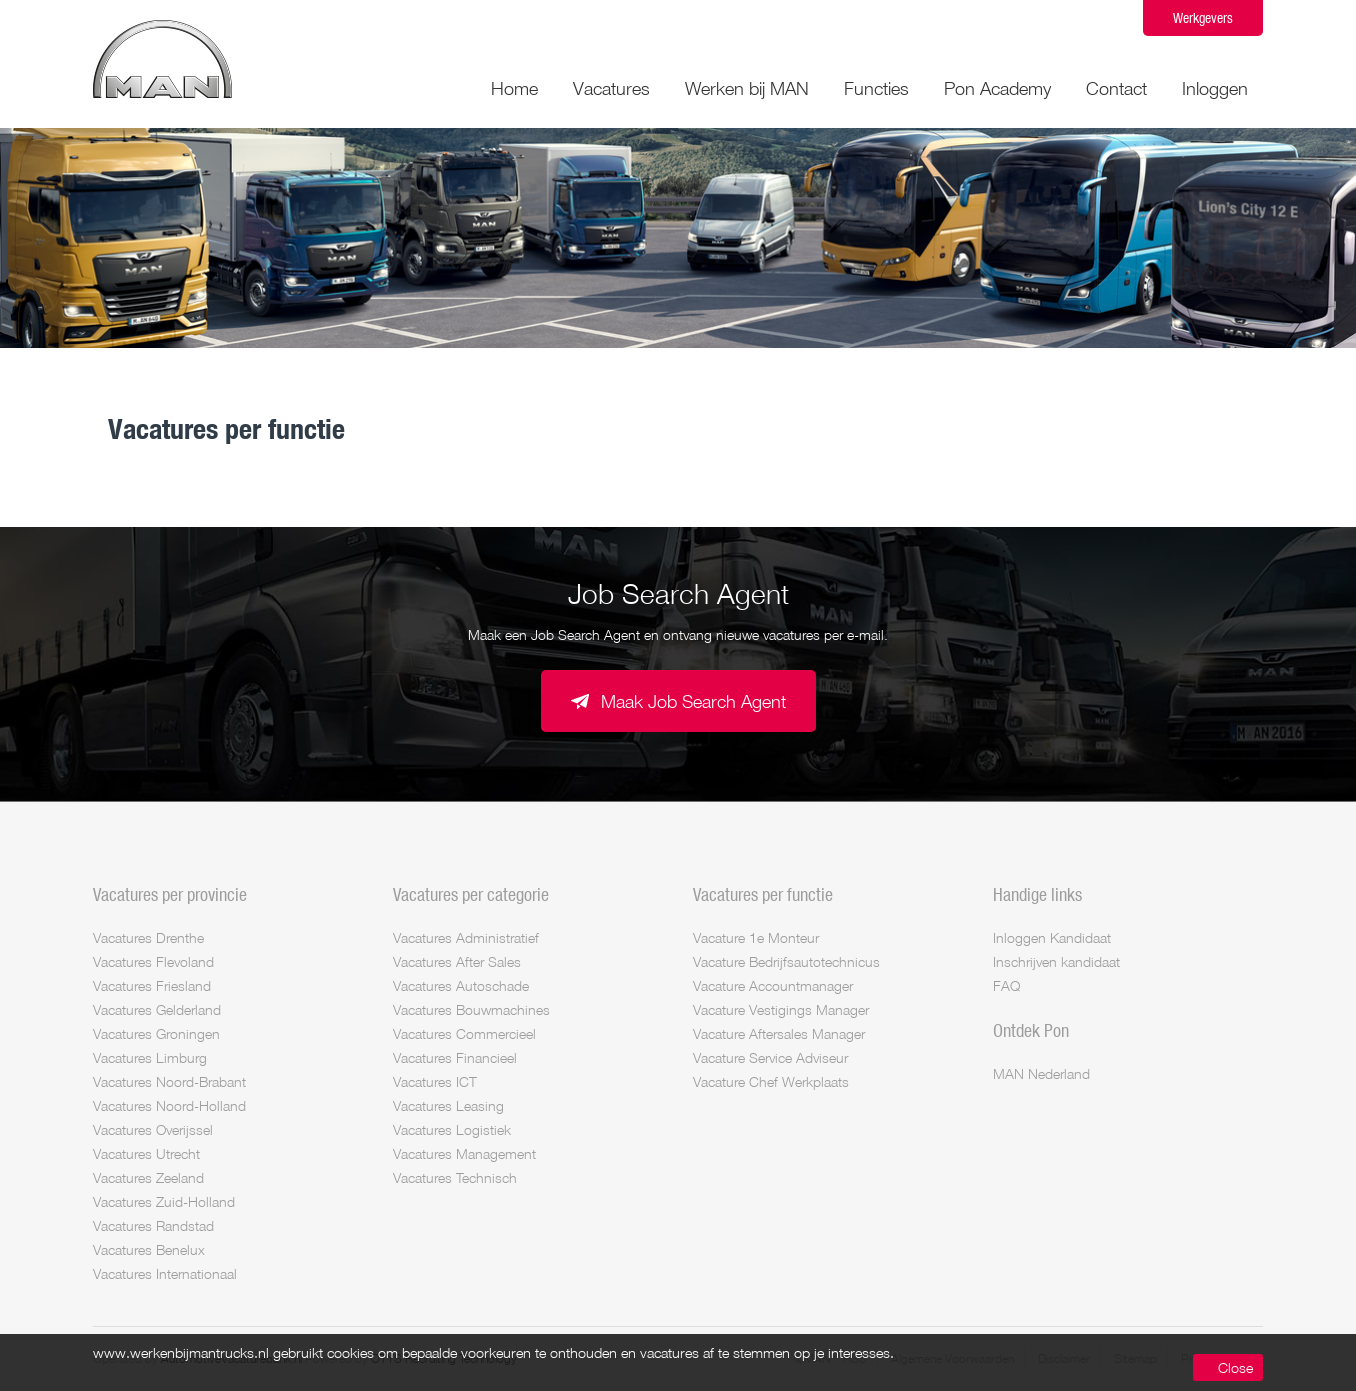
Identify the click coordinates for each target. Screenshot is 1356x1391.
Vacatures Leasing (448, 1105)
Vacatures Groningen (156, 1033)
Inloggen (1215, 88)
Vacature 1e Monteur (756, 937)
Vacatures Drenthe (148, 937)
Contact (1116, 88)
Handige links (1037, 894)
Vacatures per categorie (471, 894)
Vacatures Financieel (455, 1057)
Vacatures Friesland (152, 985)
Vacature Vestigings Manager (781, 1009)
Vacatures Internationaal (165, 1273)
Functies (876, 88)
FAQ (1006, 985)
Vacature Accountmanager (773, 985)
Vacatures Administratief (466, 937)
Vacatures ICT (435, 1081)
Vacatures (611, 88)
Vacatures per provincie (170, 894)
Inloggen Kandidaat (1052, 937)
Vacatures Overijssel (153, 1129)
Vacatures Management (464, 1153)
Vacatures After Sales (457, 961)
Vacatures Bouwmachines (471, 1009)
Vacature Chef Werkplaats (771, 1081)
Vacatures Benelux (149, 1249)
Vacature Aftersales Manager (779, 1033)
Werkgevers (1203, 17)
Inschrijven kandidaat (1056, 961)
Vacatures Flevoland (153, 961)
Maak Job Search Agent (693, 701)
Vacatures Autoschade (461, 985)
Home (514, 88)
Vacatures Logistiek (452, 1129)
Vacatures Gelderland (157, 1009)
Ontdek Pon (1031, 1030)
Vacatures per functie (763, 894)
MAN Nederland (1041, 1073)
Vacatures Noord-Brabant (169, 1081)
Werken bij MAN (747, 88)
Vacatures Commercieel (464, 1033)
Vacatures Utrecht (146, 1153)
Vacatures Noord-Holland (169, 1105)
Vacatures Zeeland (148, 1177)
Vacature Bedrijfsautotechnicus (786, 961)
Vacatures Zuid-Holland (164, 1201)
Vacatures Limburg (150, 1057)
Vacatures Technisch (455, 1177)
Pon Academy (997, 88)
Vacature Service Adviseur (770, 1057)
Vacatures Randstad (153, 1225)
